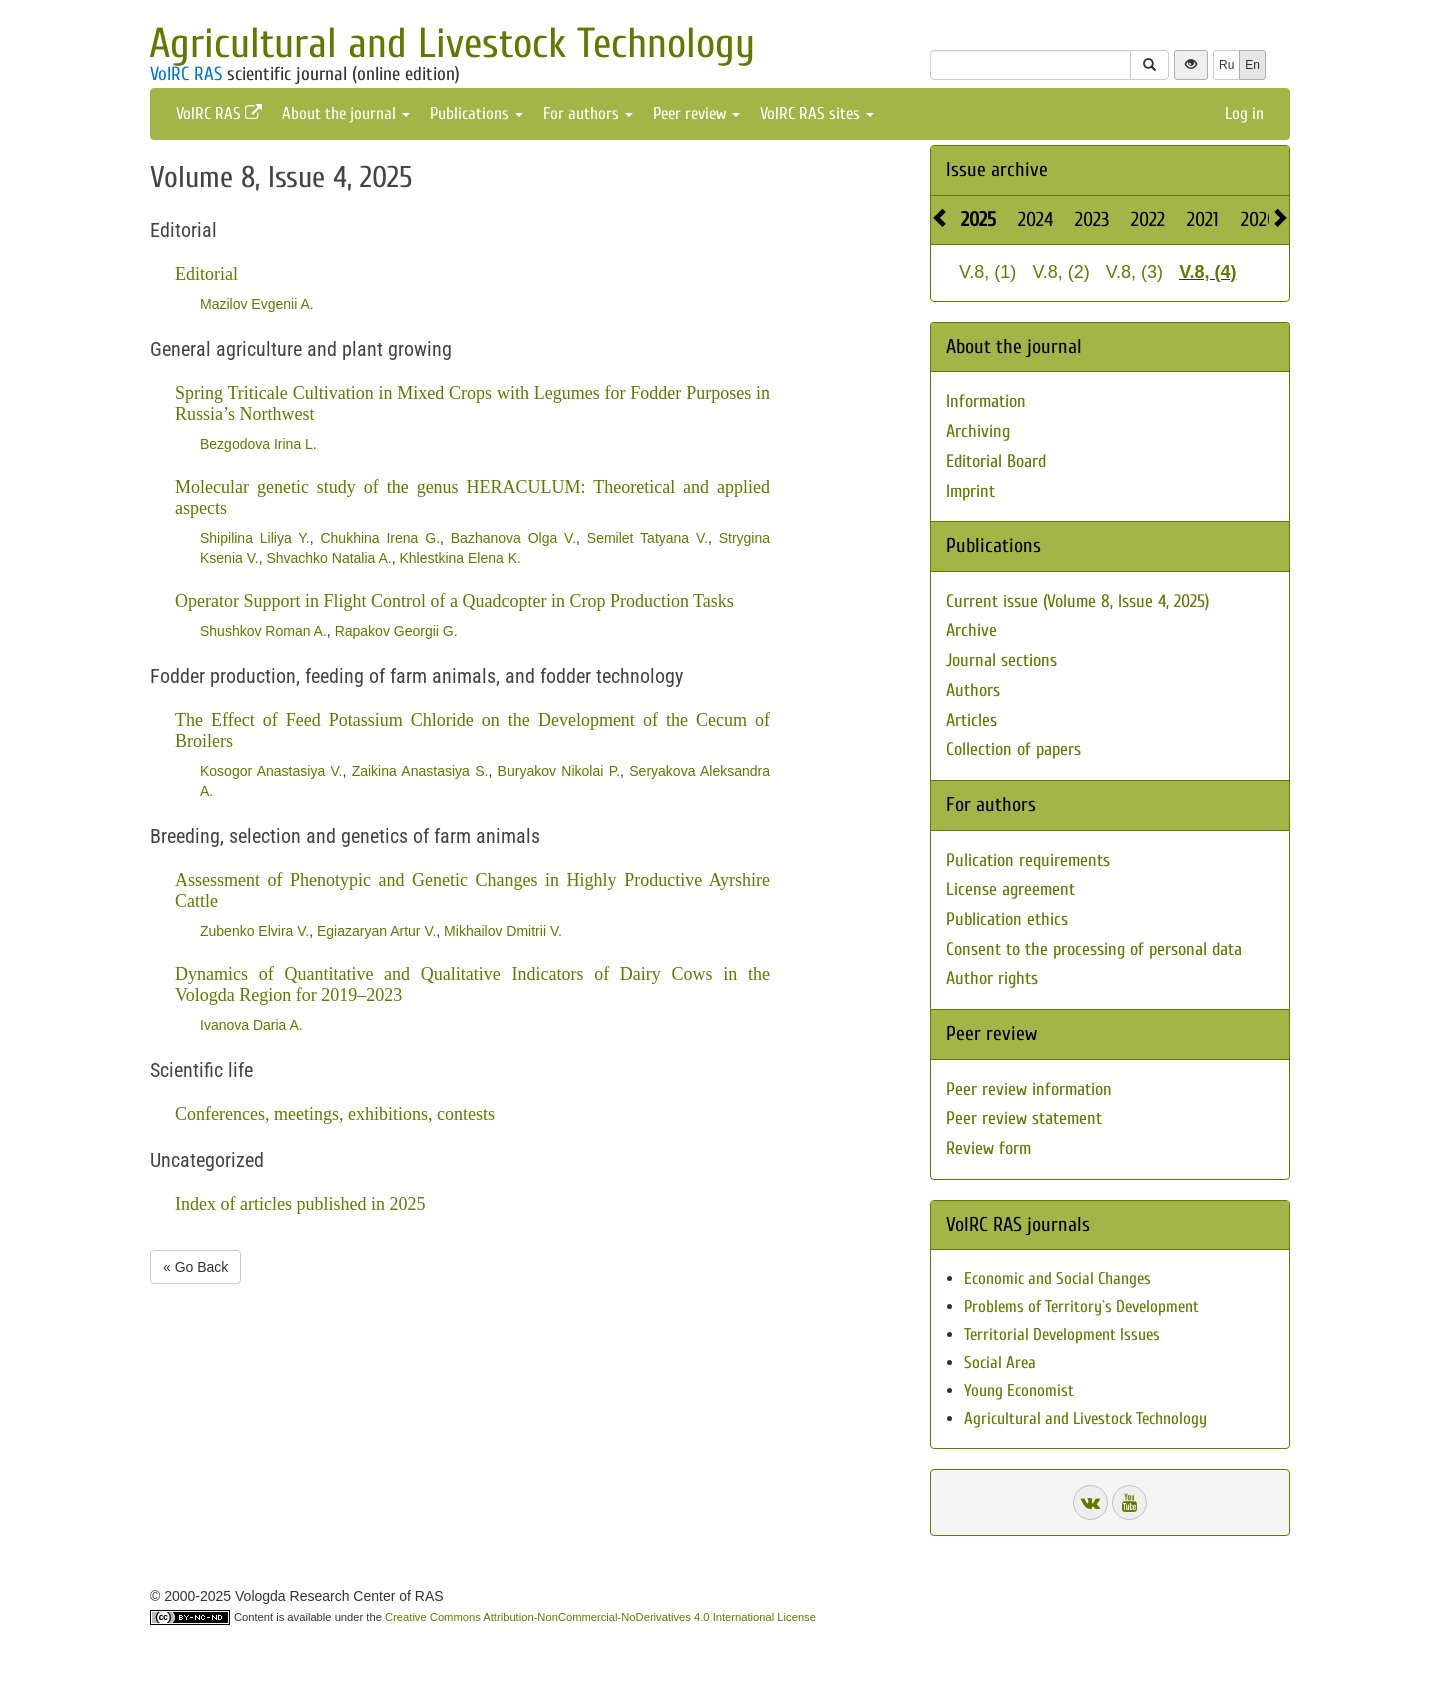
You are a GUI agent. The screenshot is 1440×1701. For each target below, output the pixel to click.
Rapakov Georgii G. (396, 631)
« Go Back (195, 1267)
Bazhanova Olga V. (513, 538)
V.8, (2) (1060, 272)
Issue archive (997, 169)
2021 (1203, 219)
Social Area (1000, 1362)
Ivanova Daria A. (251, 1025)
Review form (988, 1148)
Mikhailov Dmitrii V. (503, 931)
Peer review (696, 113)
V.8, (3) (1134, 272)
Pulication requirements (1028, 860)
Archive (971, 630)
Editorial (206, 274)
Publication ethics (1007, 919)
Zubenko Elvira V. (254, 931)
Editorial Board (996, 461)
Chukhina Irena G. (380, 538)
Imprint (970, 491)
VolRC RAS (186, 74)
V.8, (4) (1207, 272)
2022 (1148, 219)
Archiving (978, 431)
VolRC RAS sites (817, 113)
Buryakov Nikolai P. (559, 771)
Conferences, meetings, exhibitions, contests (335, 1114)
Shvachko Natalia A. (328, 558)
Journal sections (1001, 660)
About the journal (346, 113)
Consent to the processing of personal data (1094, 949)
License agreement (1010, 889)
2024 (1035, 219)
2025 (978, 219)
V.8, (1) (987, 272)
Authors (973, 690)
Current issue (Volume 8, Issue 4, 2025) (1077, 601)
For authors (588, 113)
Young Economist (1019, 1390)
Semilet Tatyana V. (647, 538)
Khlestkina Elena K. (460, 558)
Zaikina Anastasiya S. (420, 771)
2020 (1259, 219)
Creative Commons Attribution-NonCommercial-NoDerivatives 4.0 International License (600, 1617)
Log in (1244, 113)
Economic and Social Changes (1057, 1278)
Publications (476, 113)
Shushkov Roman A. (263, 631)
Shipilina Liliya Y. (255, 538)
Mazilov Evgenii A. (257, 304)
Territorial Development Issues (1062, 1334)
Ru (1226, 65)
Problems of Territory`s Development (1081, 1306)
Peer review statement (1024, 1118)
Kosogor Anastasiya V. (271, 771)
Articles (971, 720)
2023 (1092, 219)
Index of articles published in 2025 (300, 1204)
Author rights (992, 978)
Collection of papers (1013, 749)
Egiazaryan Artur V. (376, 931)
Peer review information (1029, 1089)
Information (986, 401)
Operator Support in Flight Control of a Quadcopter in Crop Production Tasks (454, 601)
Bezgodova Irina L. (258, 444)
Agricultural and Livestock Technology (452, 43)
